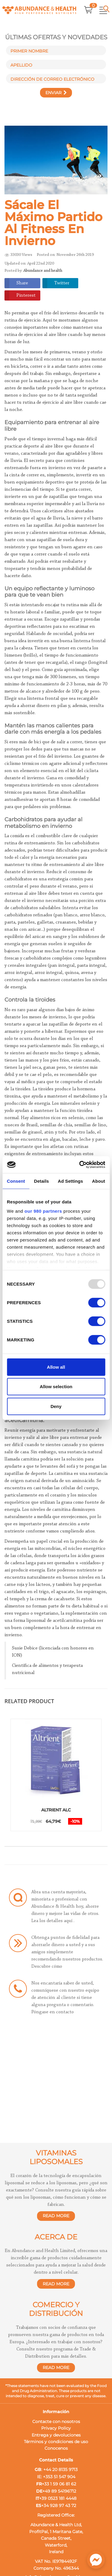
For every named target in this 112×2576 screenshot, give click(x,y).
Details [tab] (41, 1180)
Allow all (56, 1366)
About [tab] (98, 1180)
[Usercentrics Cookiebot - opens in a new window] (79, 1165)
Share (16, 283)
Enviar (56, 92)
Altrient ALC (56, 1810)
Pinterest (20, 295)
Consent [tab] (16, 1180)
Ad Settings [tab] (70, 1180)
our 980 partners (43, 1211)
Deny (56, 1406)
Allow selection (56, 1386)
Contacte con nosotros (56, 2421)
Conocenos (56, 2448)
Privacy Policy (56, 2428)
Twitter (55, 283)
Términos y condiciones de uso (56, 2441)
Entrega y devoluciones (56, 2435)
